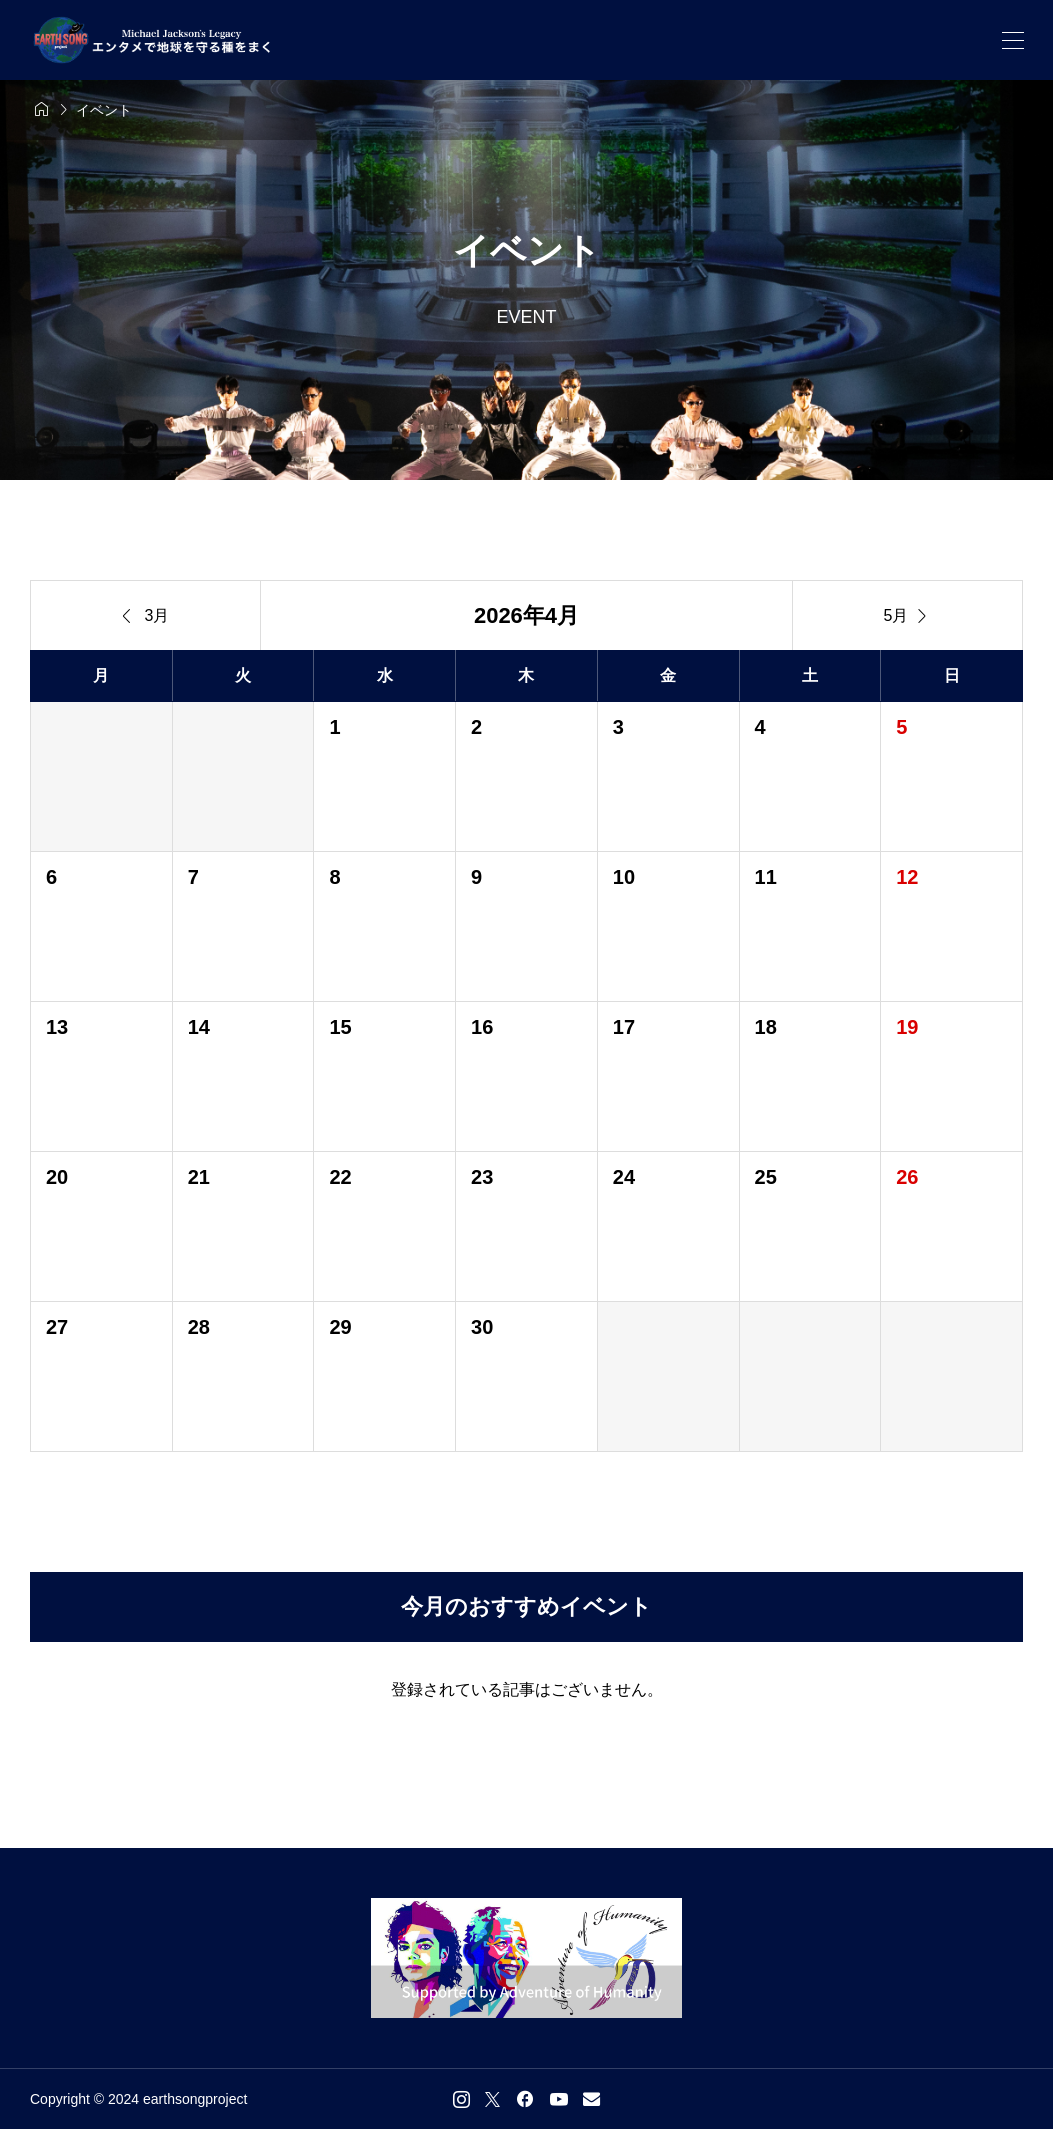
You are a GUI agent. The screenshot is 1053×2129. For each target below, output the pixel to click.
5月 (908, 616)
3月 (146, 616)
